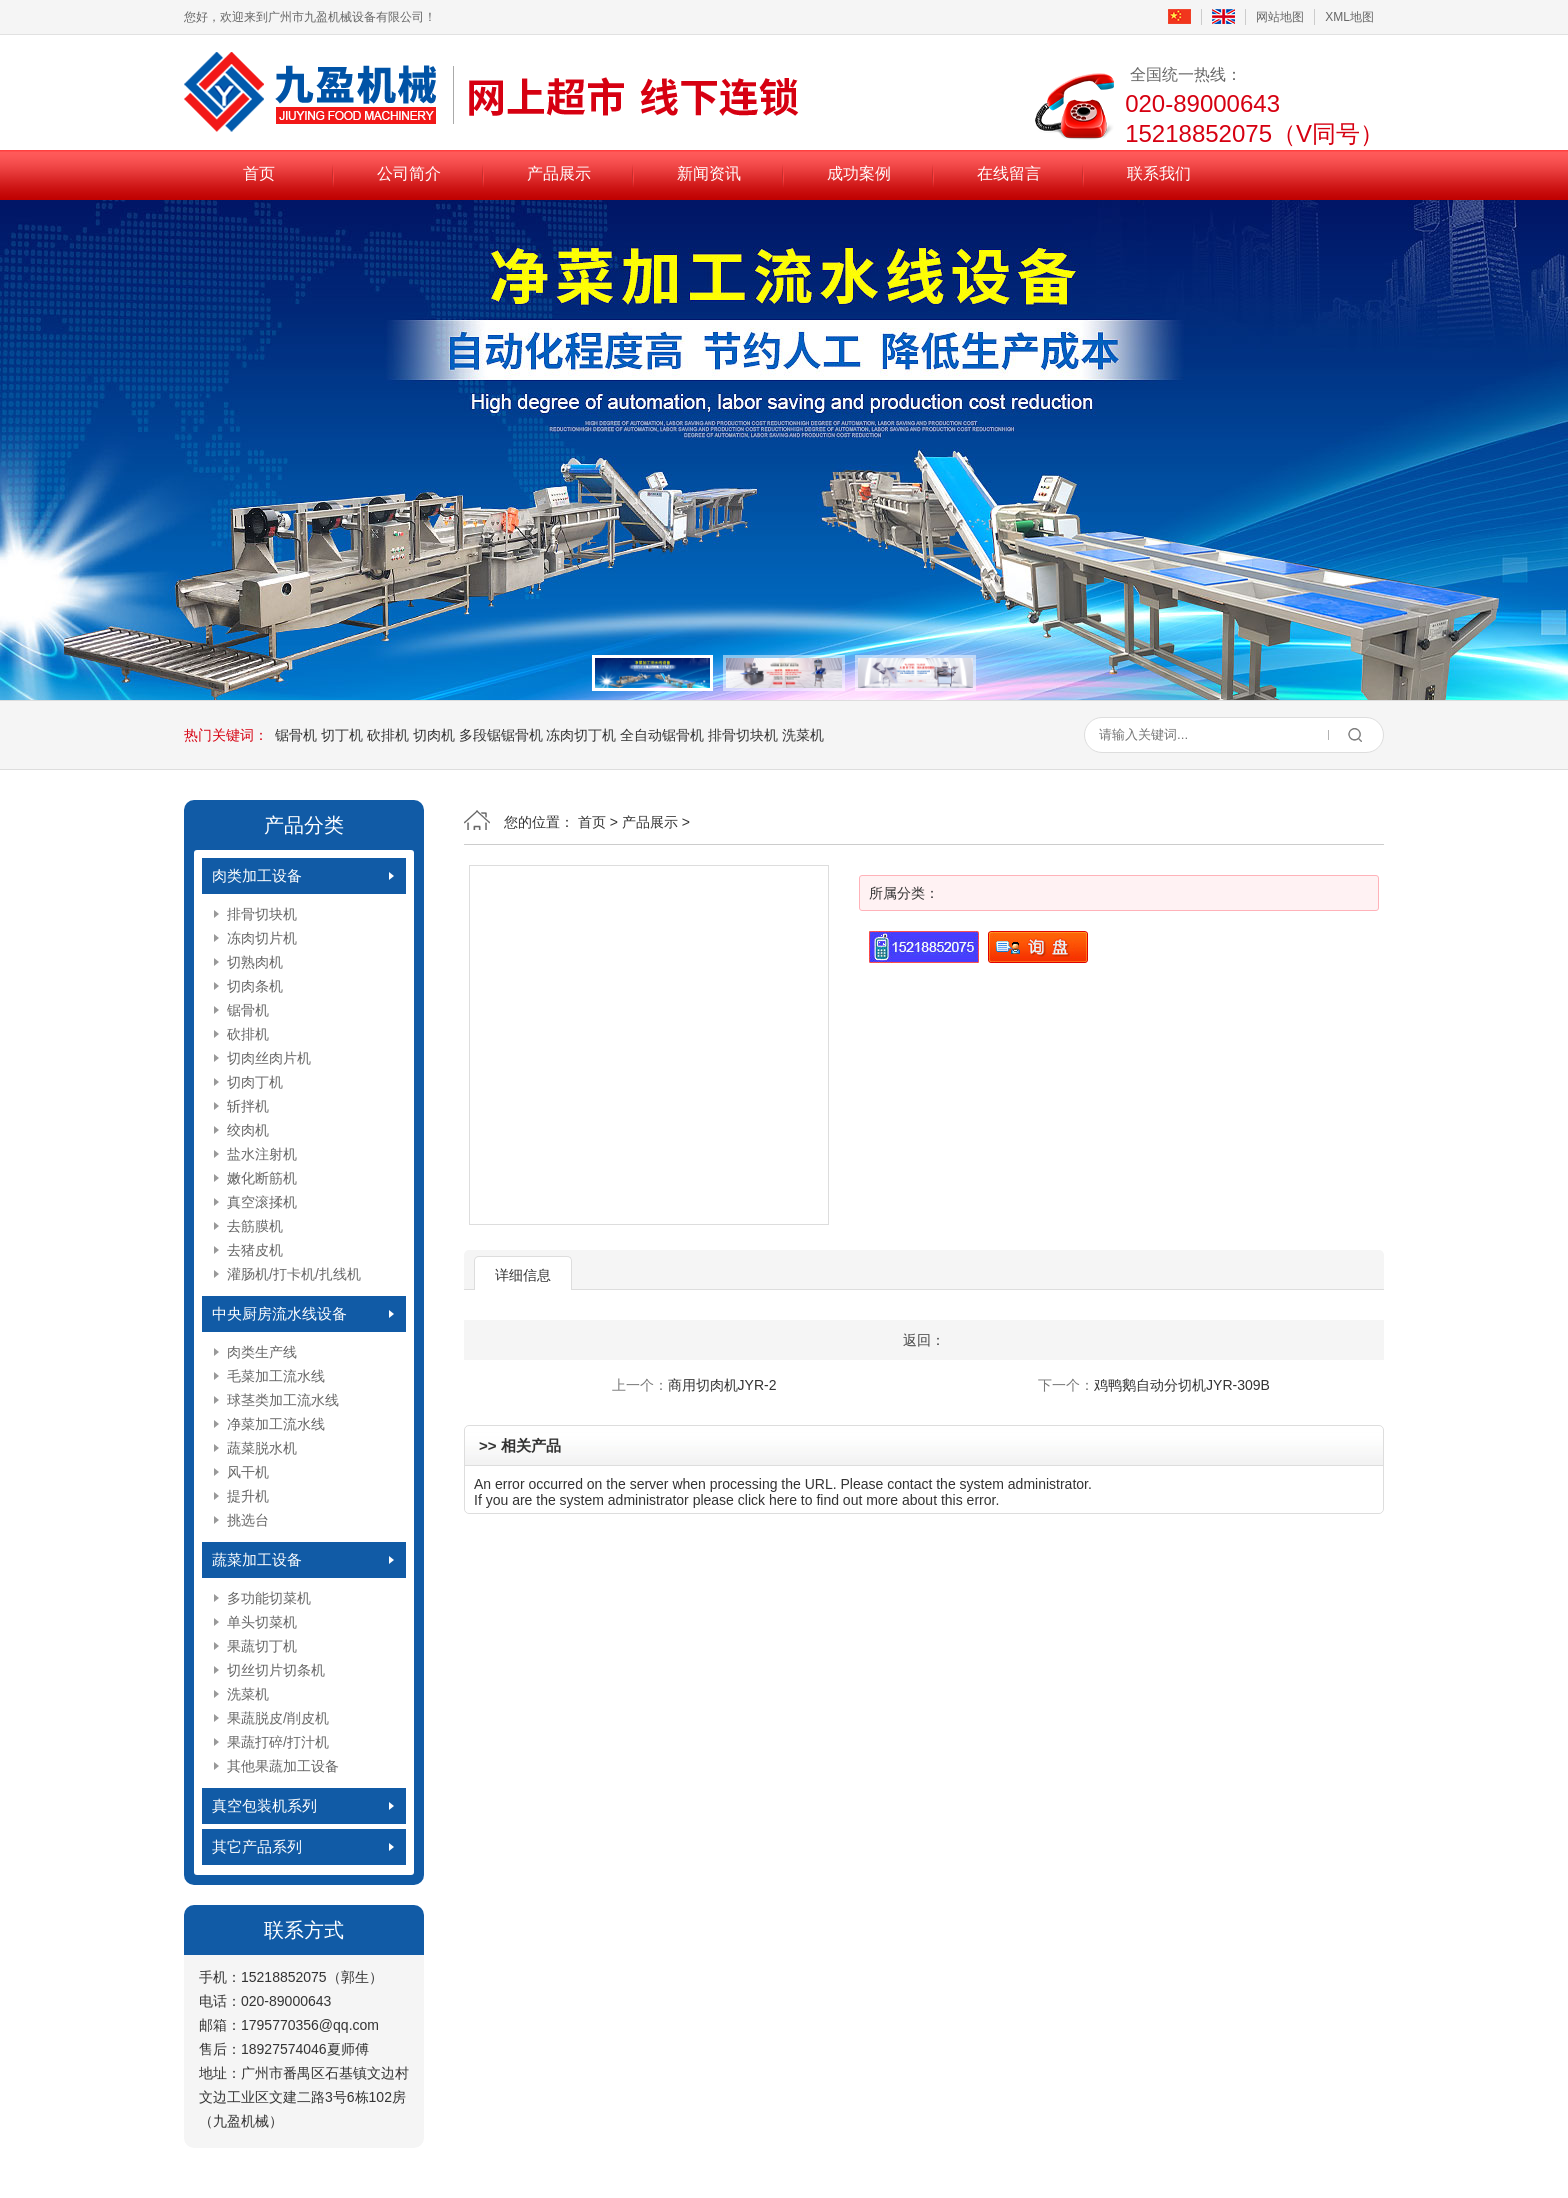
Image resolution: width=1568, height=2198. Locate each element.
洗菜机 (803, 735)
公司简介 (409, 173)
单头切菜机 (262, 1622)
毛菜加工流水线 (276, 1376)
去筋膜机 (255, 1226)
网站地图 (1280, 17)
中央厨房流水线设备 (279, 1313)
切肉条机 (255, 986)
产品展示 (559, 173)
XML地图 (1349, 17)
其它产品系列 (257, 1846)
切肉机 (434, 735)
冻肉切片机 (262, 938)
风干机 (248, 1472)
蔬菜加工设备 (257, 1559)
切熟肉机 (255, 962)
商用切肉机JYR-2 (722, 1385)
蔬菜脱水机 (262, 1448)
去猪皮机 (255, 1250)
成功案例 (859, 173)
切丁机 (342, 735)
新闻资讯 (709, 173)
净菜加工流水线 (276, 1424)
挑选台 (248, 1520)
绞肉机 (248, 1130)
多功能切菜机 (269, 1598)
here (783, 1500)
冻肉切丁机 (581, 735)
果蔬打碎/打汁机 (278, 1742)
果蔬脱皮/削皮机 (278, 1718)
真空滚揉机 (262, 1202)
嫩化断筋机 (262, 1178)
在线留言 (1009, 173)
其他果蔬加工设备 (283, 1766)
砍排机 (388, 735)
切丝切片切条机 (276, 1670)
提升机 (248, 1496)
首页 (259, 173)
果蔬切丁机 (262, 1646)
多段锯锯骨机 (501, 735)
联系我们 (1159, 173)
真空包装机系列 (264, 1805)
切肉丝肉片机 (269, 1058)
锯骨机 (296, 735)
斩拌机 (248, 1106)
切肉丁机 (255, 1082)
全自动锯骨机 (662, 735)
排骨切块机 (743, 735)
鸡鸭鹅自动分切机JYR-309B (1182, 1385)
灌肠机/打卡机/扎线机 (294, 1274)
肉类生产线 (262, 1352)
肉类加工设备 (257, 875)
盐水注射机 (262, 1154)
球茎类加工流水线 (283, 1400)
